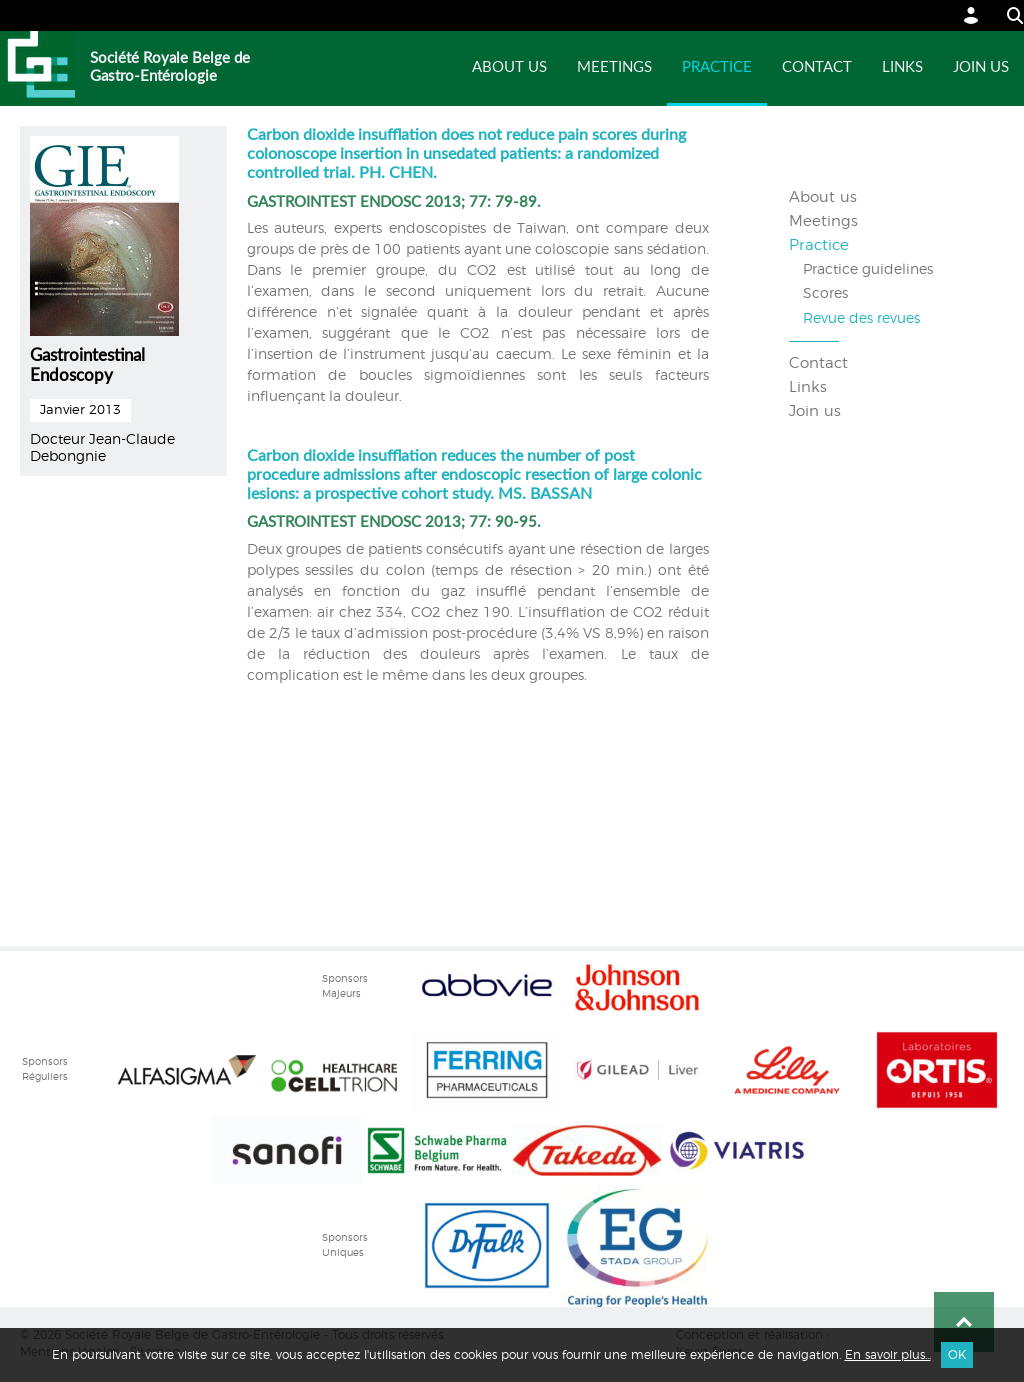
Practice (717, 67)
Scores (825, 294)
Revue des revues (861, 319)
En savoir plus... (888, 1355)
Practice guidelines (868, 270)
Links (902, 67)
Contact (817, 67)
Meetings (614, 67)
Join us (981, 67)
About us (509, 67)
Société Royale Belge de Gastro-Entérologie (170, 67)
